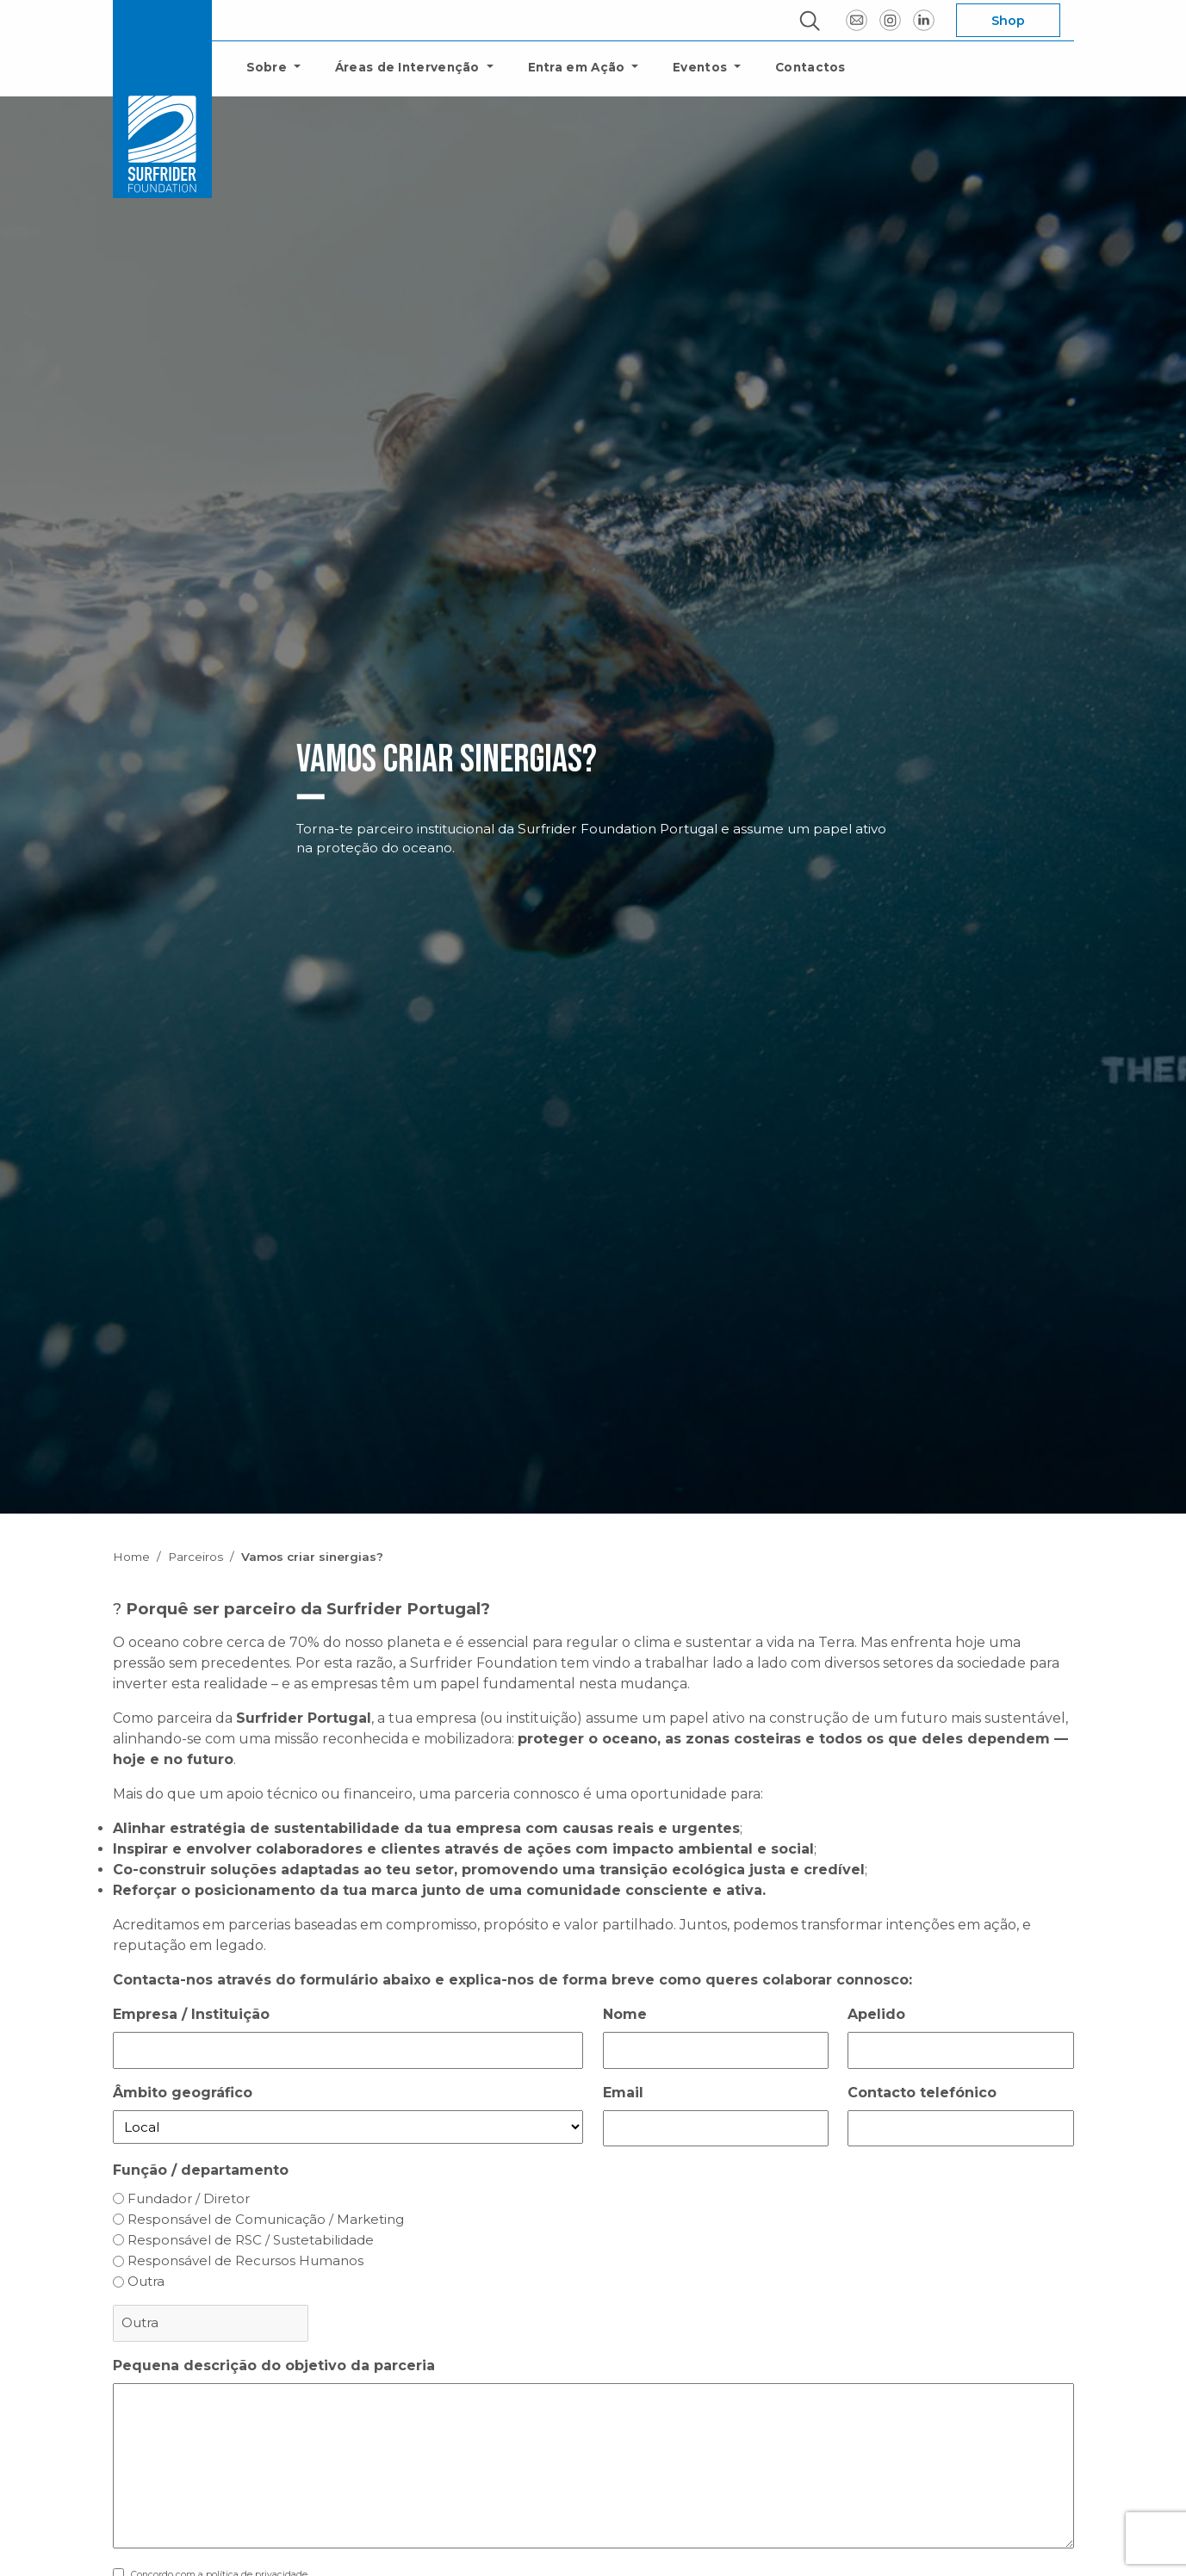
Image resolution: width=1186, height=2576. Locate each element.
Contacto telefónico (922, 2092)
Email (623, 2092)
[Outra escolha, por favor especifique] (210, 2323)
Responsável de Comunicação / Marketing (265, 2219)
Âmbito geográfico (182, 2092)
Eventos (701, 67)
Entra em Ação (578, 67)
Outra (146, 2281)
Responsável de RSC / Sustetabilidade (250, 2240)
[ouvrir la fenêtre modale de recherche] (810, 20)
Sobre (268, 67)
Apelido (876, 2014)
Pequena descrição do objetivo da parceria (274, 2365)
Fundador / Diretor (188, 2198)
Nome (625, 2014)
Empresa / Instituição (191, 2014)
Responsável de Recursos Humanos (245, 2260)
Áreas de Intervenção (409, 67)
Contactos (810, 67)
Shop (1008, 20)
